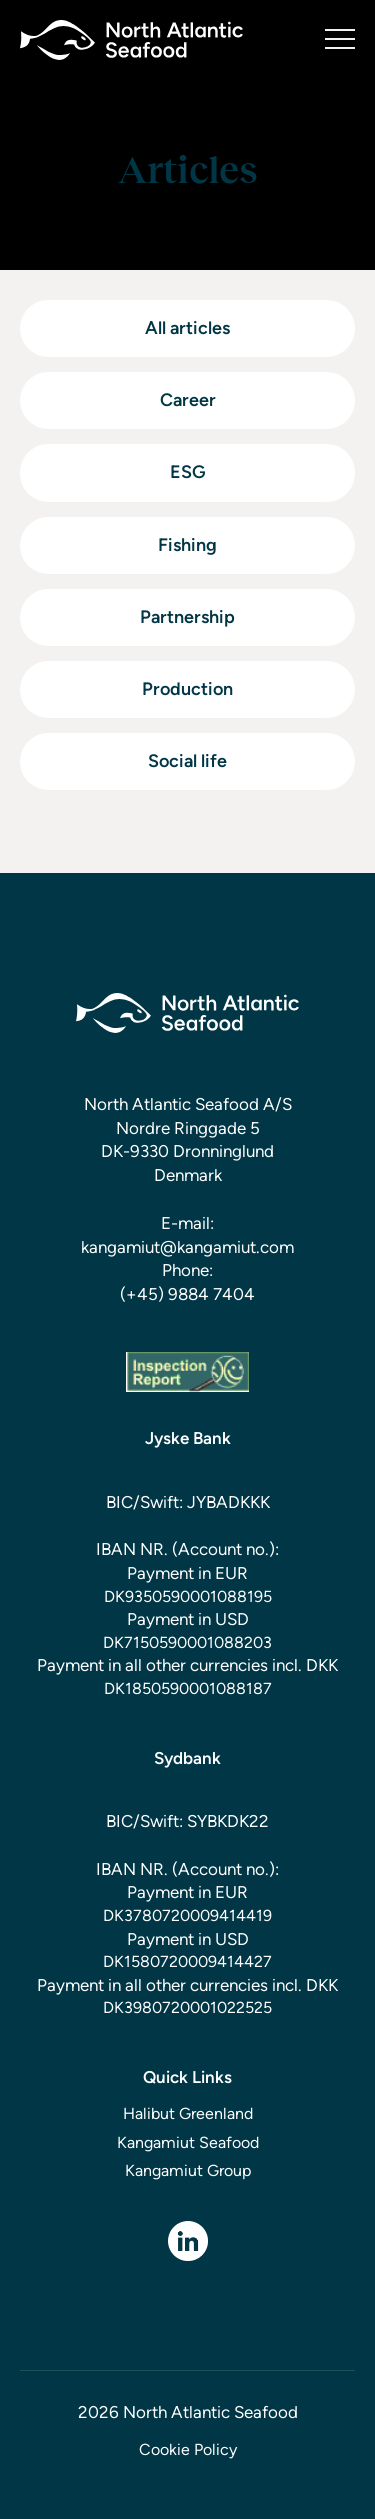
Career (188, 400)
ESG (188, 472)
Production (187, 689)
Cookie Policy (188, 2449)
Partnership (187, 617)
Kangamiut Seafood (188, 2142)
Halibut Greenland (188, 2113)
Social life (187, 761)
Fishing (187, 545)
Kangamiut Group (188, 2170)
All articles (187, 328)
